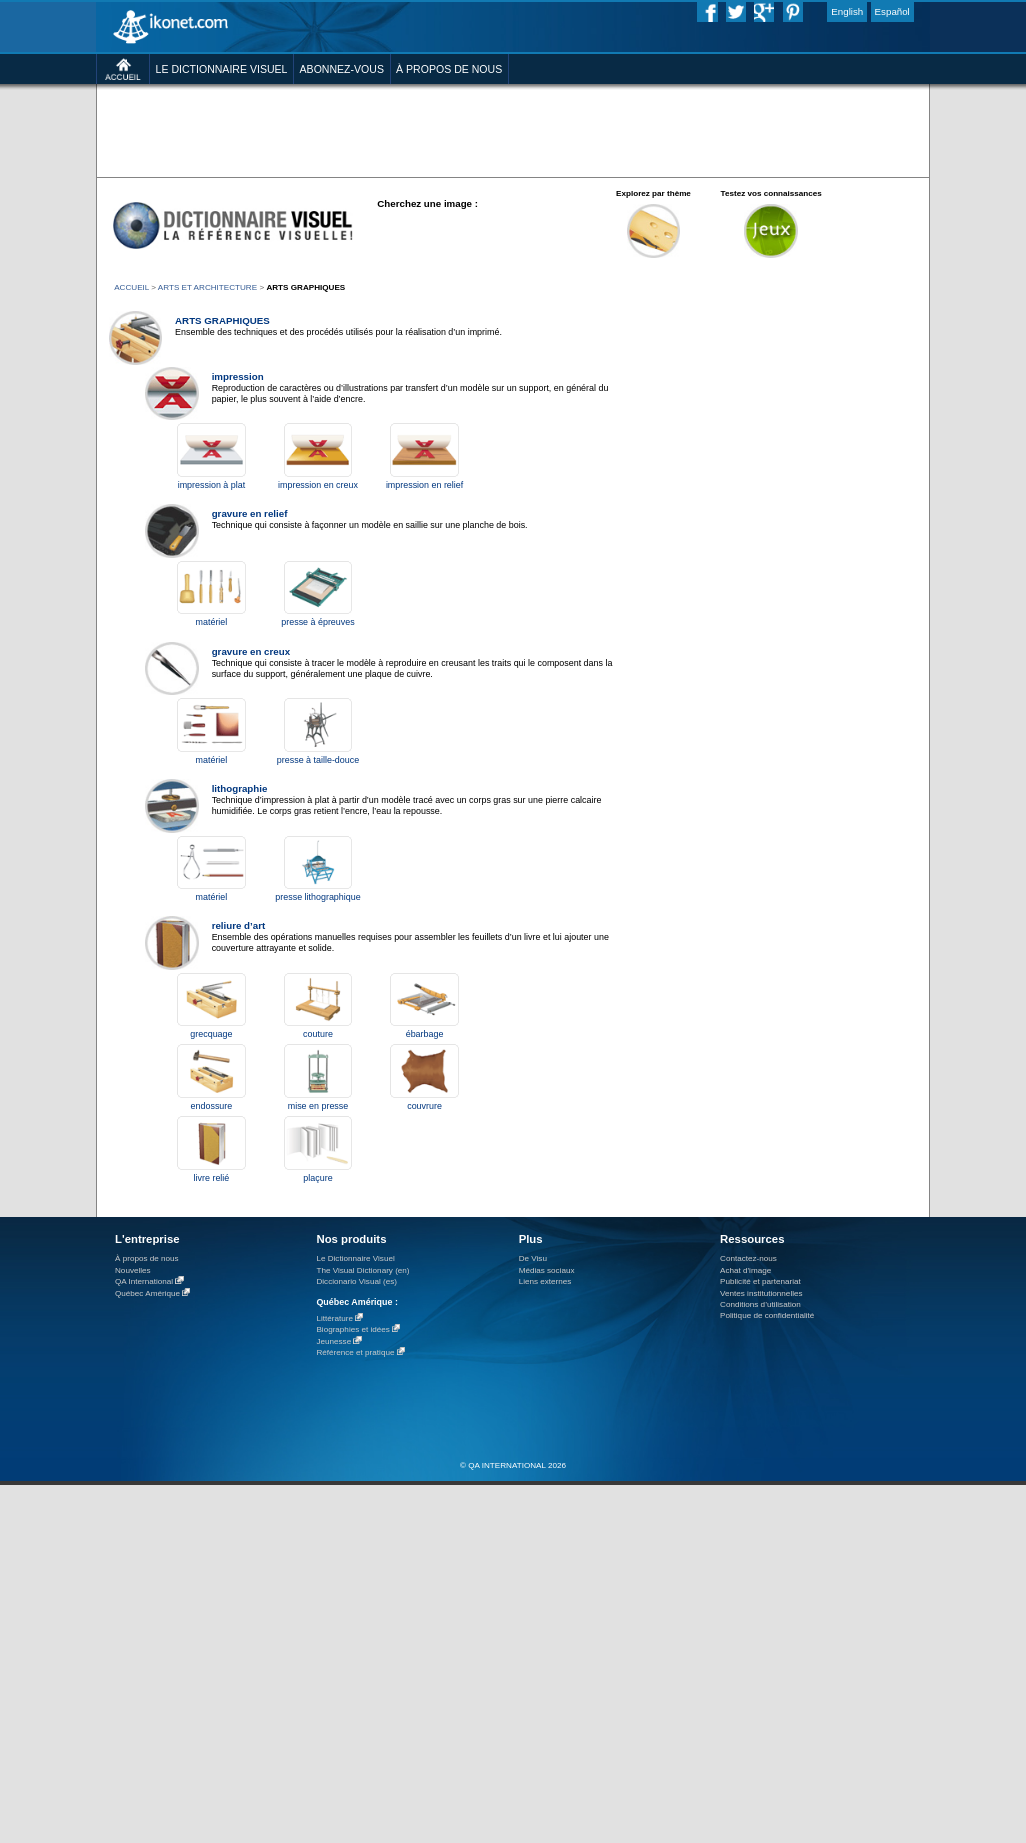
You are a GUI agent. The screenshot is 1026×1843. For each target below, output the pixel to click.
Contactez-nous (748, 1258)
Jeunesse (333, 1341)
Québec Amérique (147, 1293)
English (847, 11)
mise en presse (318, 1106)
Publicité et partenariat (760, 1281)
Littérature (334, 1318)
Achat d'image (745, 1270)
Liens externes (545, 1281)
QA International (144, 1281)
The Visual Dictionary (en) (362, 1270)
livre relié (212, 1178)
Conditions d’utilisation (760, 1304)
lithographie (240, 788)
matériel (212, 622)
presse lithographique (317, 897)
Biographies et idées (352, 1329)
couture (318, 1034)
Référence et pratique (355, 1352)
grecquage (211, 1034)
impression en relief (424, 485)
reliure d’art (239, 925)
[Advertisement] (309, 174)
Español (892, 11)
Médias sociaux (547, 1270)
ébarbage (425, 1034)
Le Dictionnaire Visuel (355, 1258)
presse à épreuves (317, 622)
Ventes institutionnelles (761, 1293)
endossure (212, 1106)
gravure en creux (251, 651)
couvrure (424, 1106)
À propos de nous (147, 1258)
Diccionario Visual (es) (356, 1281)
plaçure (317, 1178)
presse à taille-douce (318, 760)
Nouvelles (133, 1270)
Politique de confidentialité (767, 1315)
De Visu (533, 1258)
